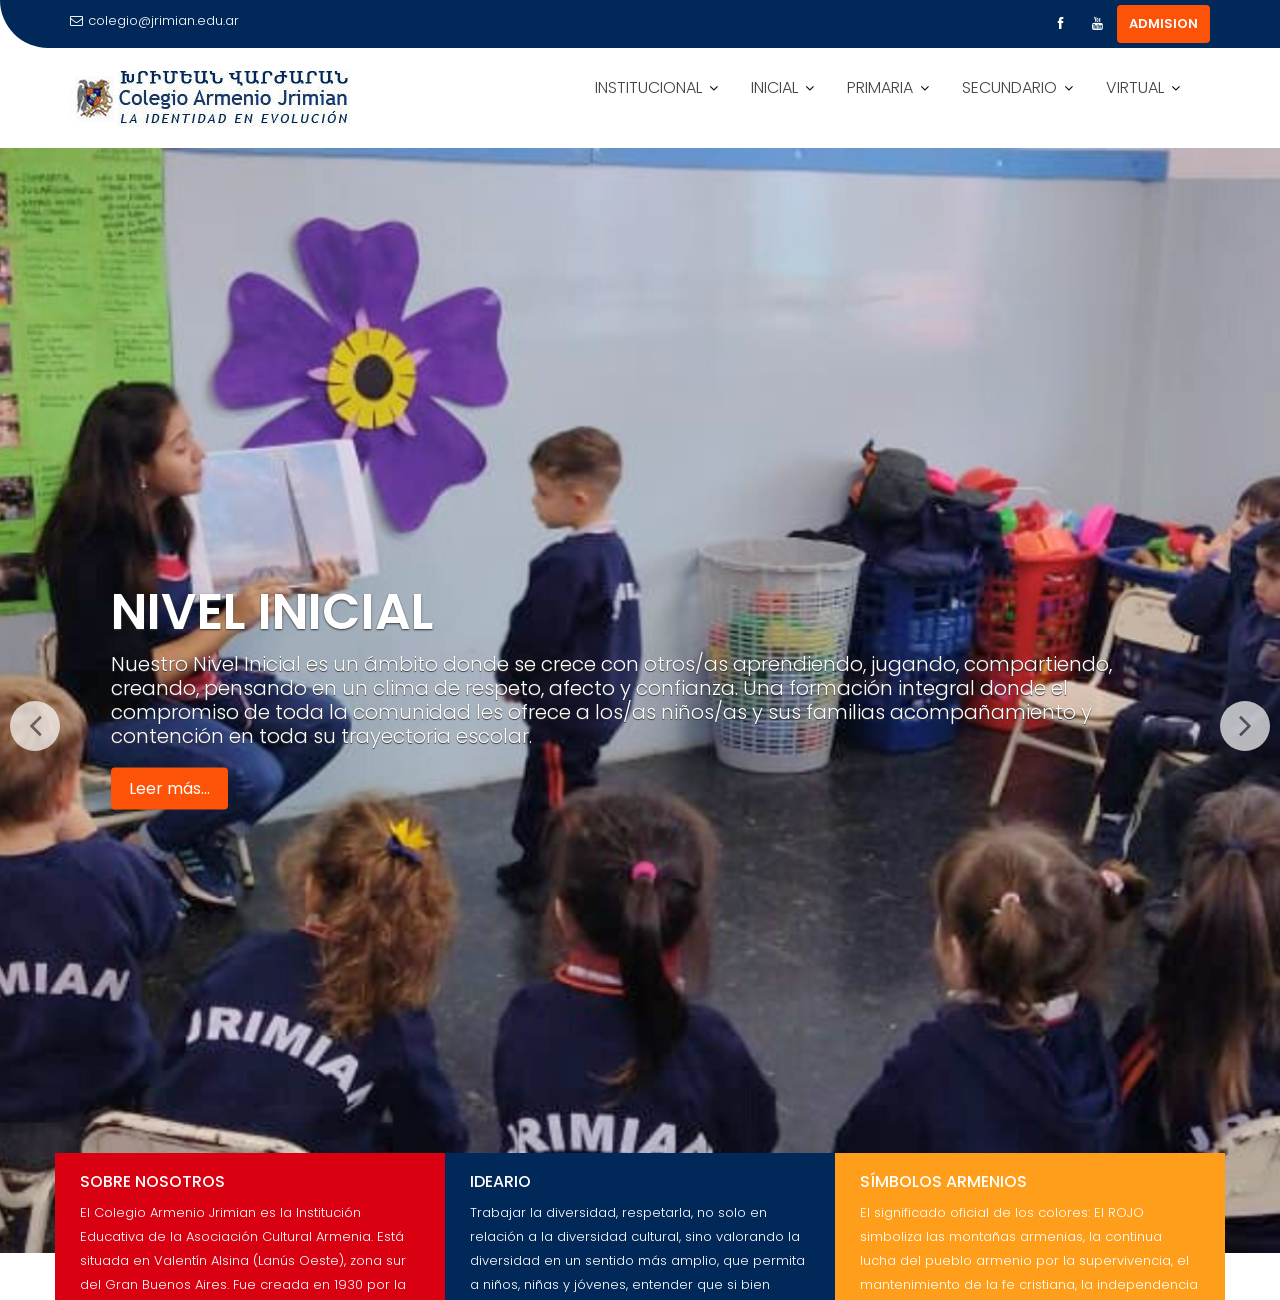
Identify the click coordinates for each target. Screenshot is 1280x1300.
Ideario (500, 1181)
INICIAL (774, 87)
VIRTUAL (1135, 87)
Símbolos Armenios (943, 1181)
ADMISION (1163, 23)
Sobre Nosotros (152, 1181)
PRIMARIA (880, 87)
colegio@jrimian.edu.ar (154, 20)
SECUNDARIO (1009, 87)
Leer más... (169, 787)
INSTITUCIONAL (648, 87)
